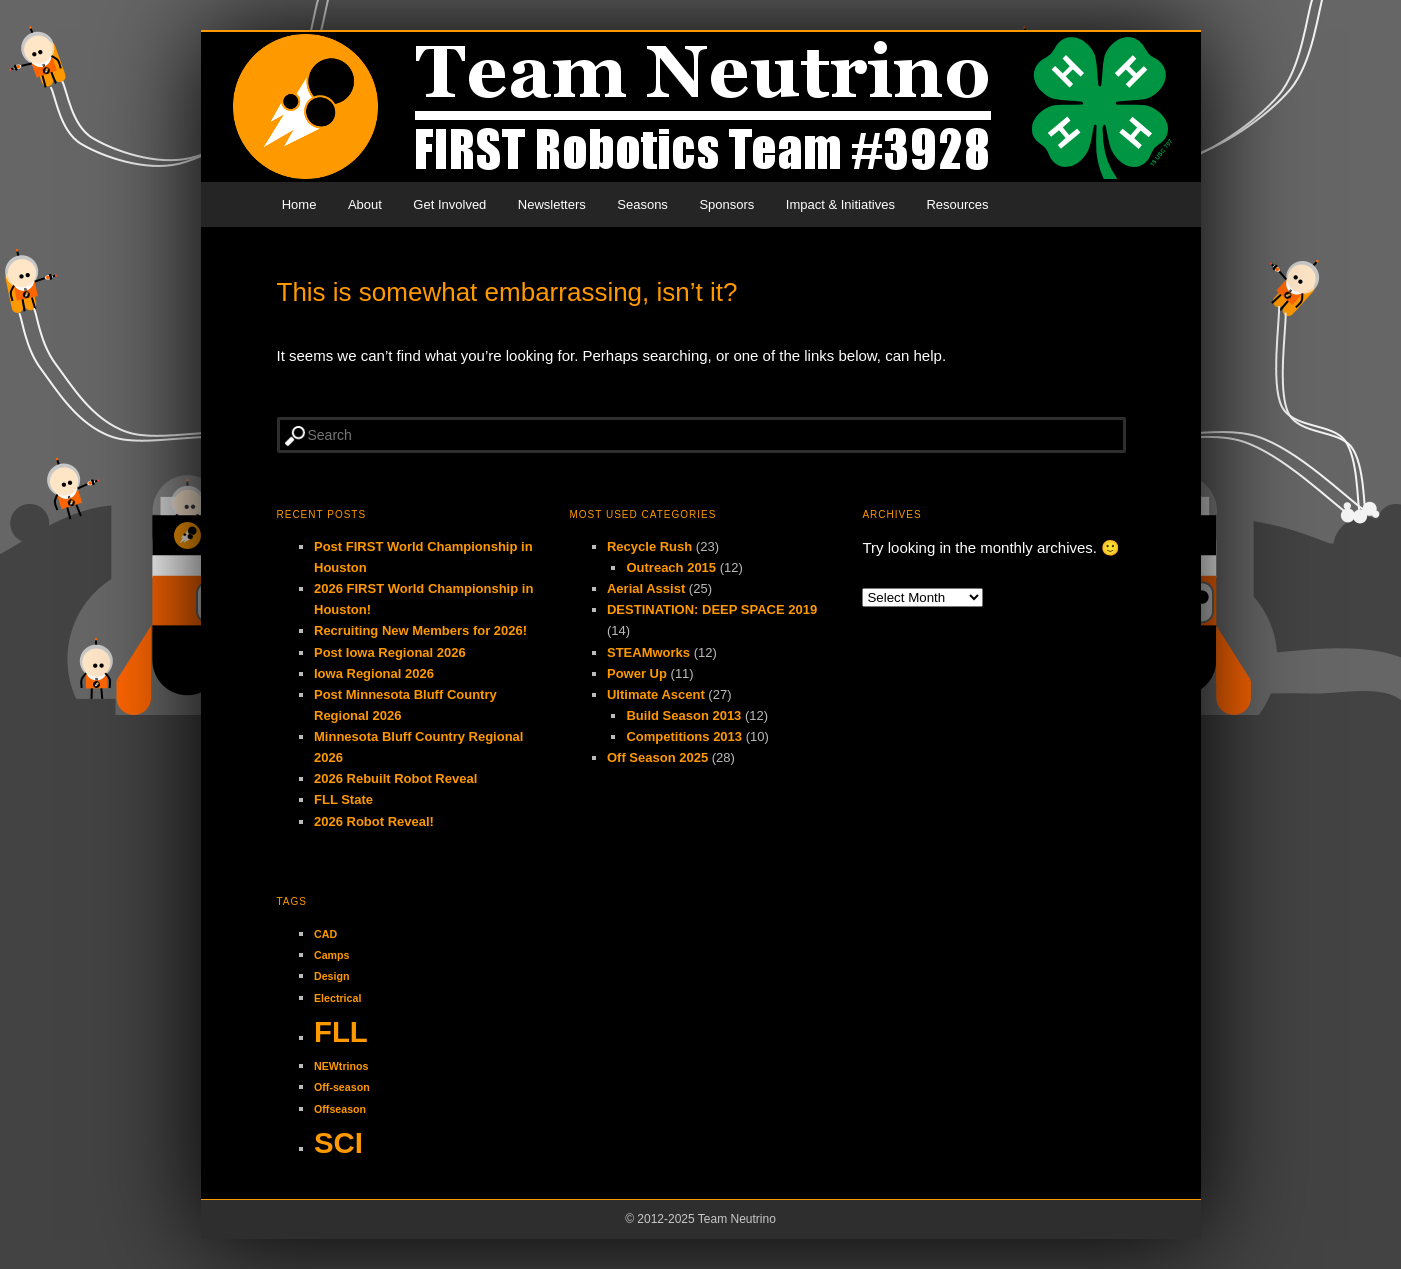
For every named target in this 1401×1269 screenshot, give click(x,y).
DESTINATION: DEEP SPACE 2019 (712, 609)
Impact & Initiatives (840, 204)
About (365, 204)
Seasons (642, 204)
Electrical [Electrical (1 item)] (337, 998)
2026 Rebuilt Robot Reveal (395, 778)
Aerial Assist (646, 588)
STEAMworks (648, 652)
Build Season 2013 (683, 715)
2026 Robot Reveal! (374, 821)
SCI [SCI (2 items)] (338, 1142)
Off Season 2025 (657, 757)
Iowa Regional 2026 (374, 673)
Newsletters (552, 204)
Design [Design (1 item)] (332, 976)
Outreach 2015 (671, 567)
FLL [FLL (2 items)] (341, 1031)
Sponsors (726, 204)
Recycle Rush (649, 546)
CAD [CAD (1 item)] (325, 934)
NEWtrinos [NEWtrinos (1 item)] (341, 1066)
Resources (957, 204)
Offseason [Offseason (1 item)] (340, 1109)
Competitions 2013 (684, 736)
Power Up (637, 673)
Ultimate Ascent (656, 694)
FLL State (343, 799)
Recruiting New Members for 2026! (420, 630)
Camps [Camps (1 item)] (332, 955)
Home (299, 204)
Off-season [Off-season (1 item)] (342, 1087)
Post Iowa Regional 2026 (390, 652)
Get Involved (449, 204)
